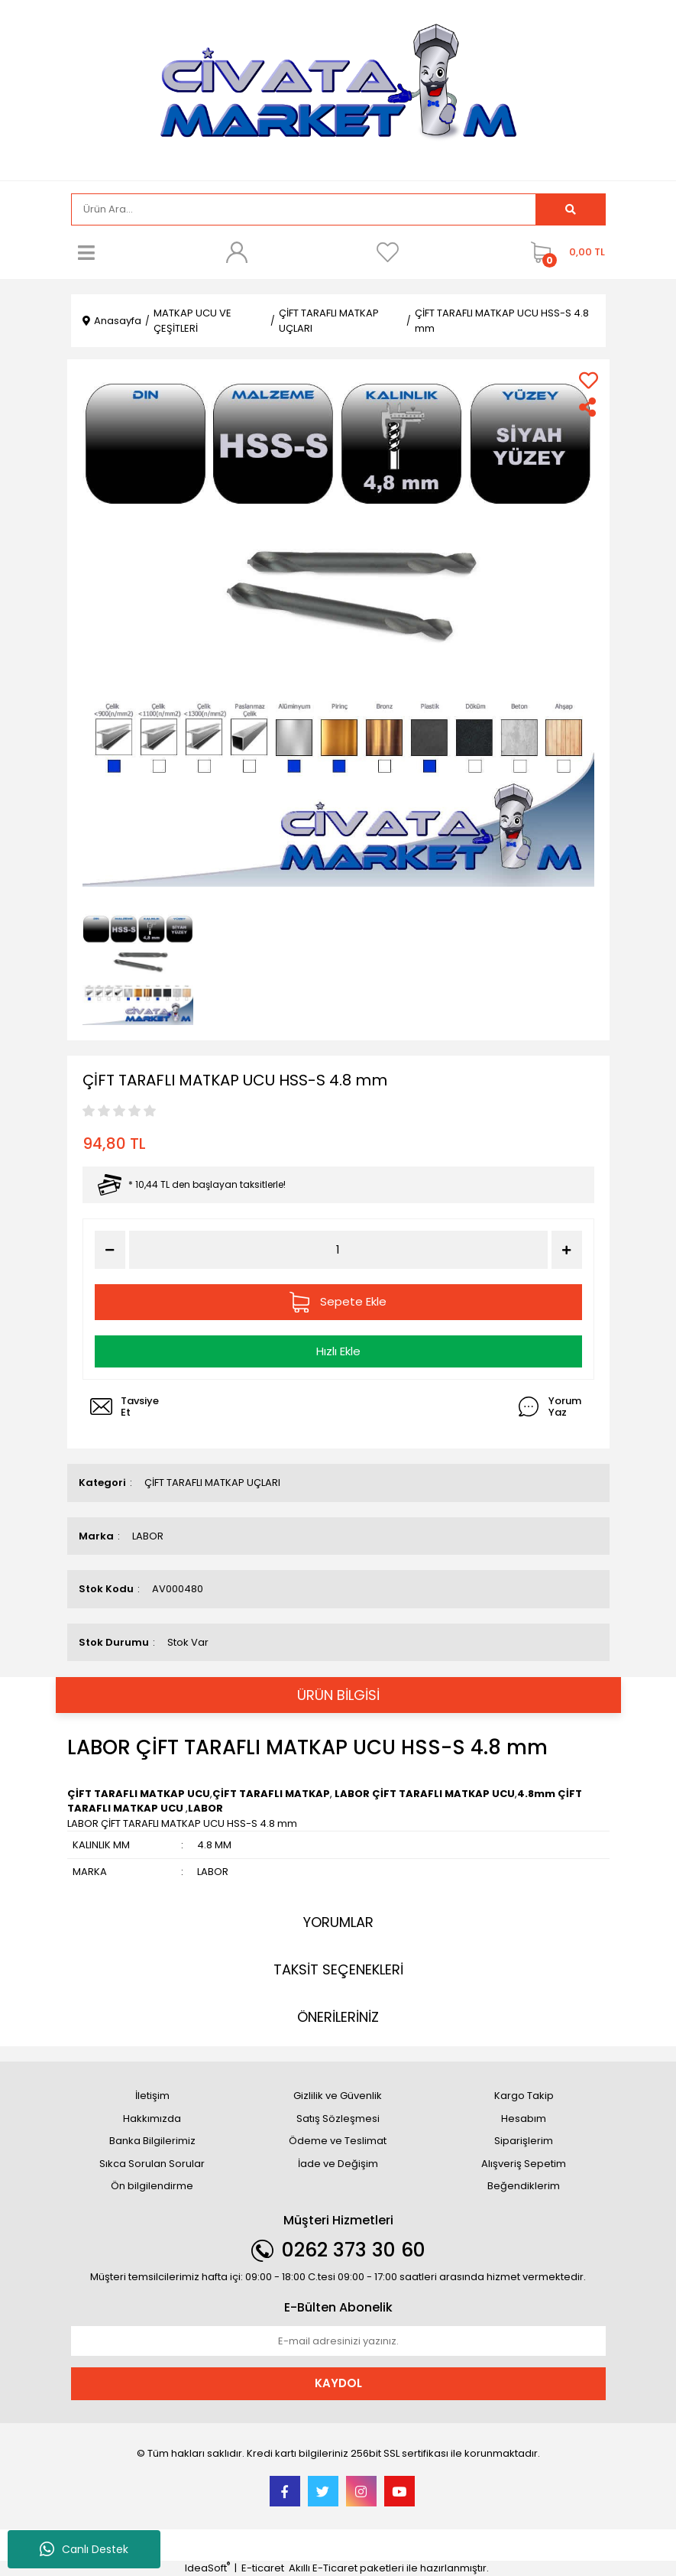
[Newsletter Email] (338, 2341)
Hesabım (523, 2118)
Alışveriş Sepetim (523, 2163)
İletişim (152, 2095)
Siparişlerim (523, 2140)
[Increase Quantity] (566, 1250)
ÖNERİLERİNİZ (338, 2016)
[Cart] (564, 252)
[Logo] (338, 89)
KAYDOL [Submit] (338, 2383)
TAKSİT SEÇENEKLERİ (338, 1969)
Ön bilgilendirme (152, 2186)
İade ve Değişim (338, 2163)
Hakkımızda (152, 2118)
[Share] (588, 407)
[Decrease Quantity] (110, 1250)
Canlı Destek (84, 2549)
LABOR (147, 1536)
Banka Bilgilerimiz (152, 2140)
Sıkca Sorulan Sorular (152, 2163)
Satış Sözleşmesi (338, 2118)
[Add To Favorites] (588, 380)
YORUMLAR (338, 1922)
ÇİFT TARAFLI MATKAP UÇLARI (212, 1482)
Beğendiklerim (523, 2186)
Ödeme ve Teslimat (338, 2140)
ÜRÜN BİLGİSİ (338, 1695)
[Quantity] (338, 1250)
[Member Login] (237, 252)
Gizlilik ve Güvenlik (337, 2095)
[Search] (303, 209)
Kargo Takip (524, 2095)
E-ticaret (262, 2568)
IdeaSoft (207, 2568)
